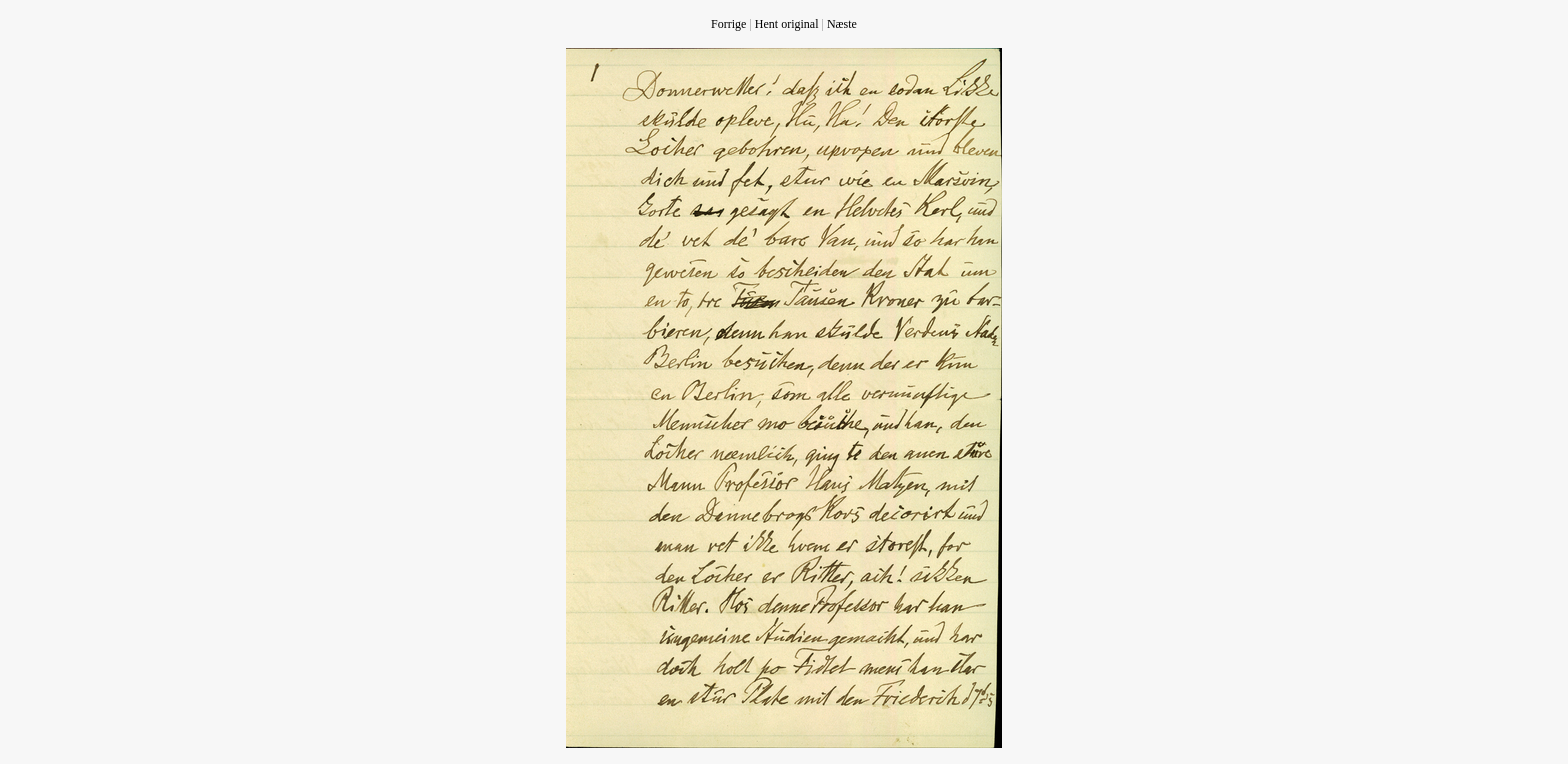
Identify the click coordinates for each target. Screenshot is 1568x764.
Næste (842, 24)
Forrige (728, 24)
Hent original (787, 24)
